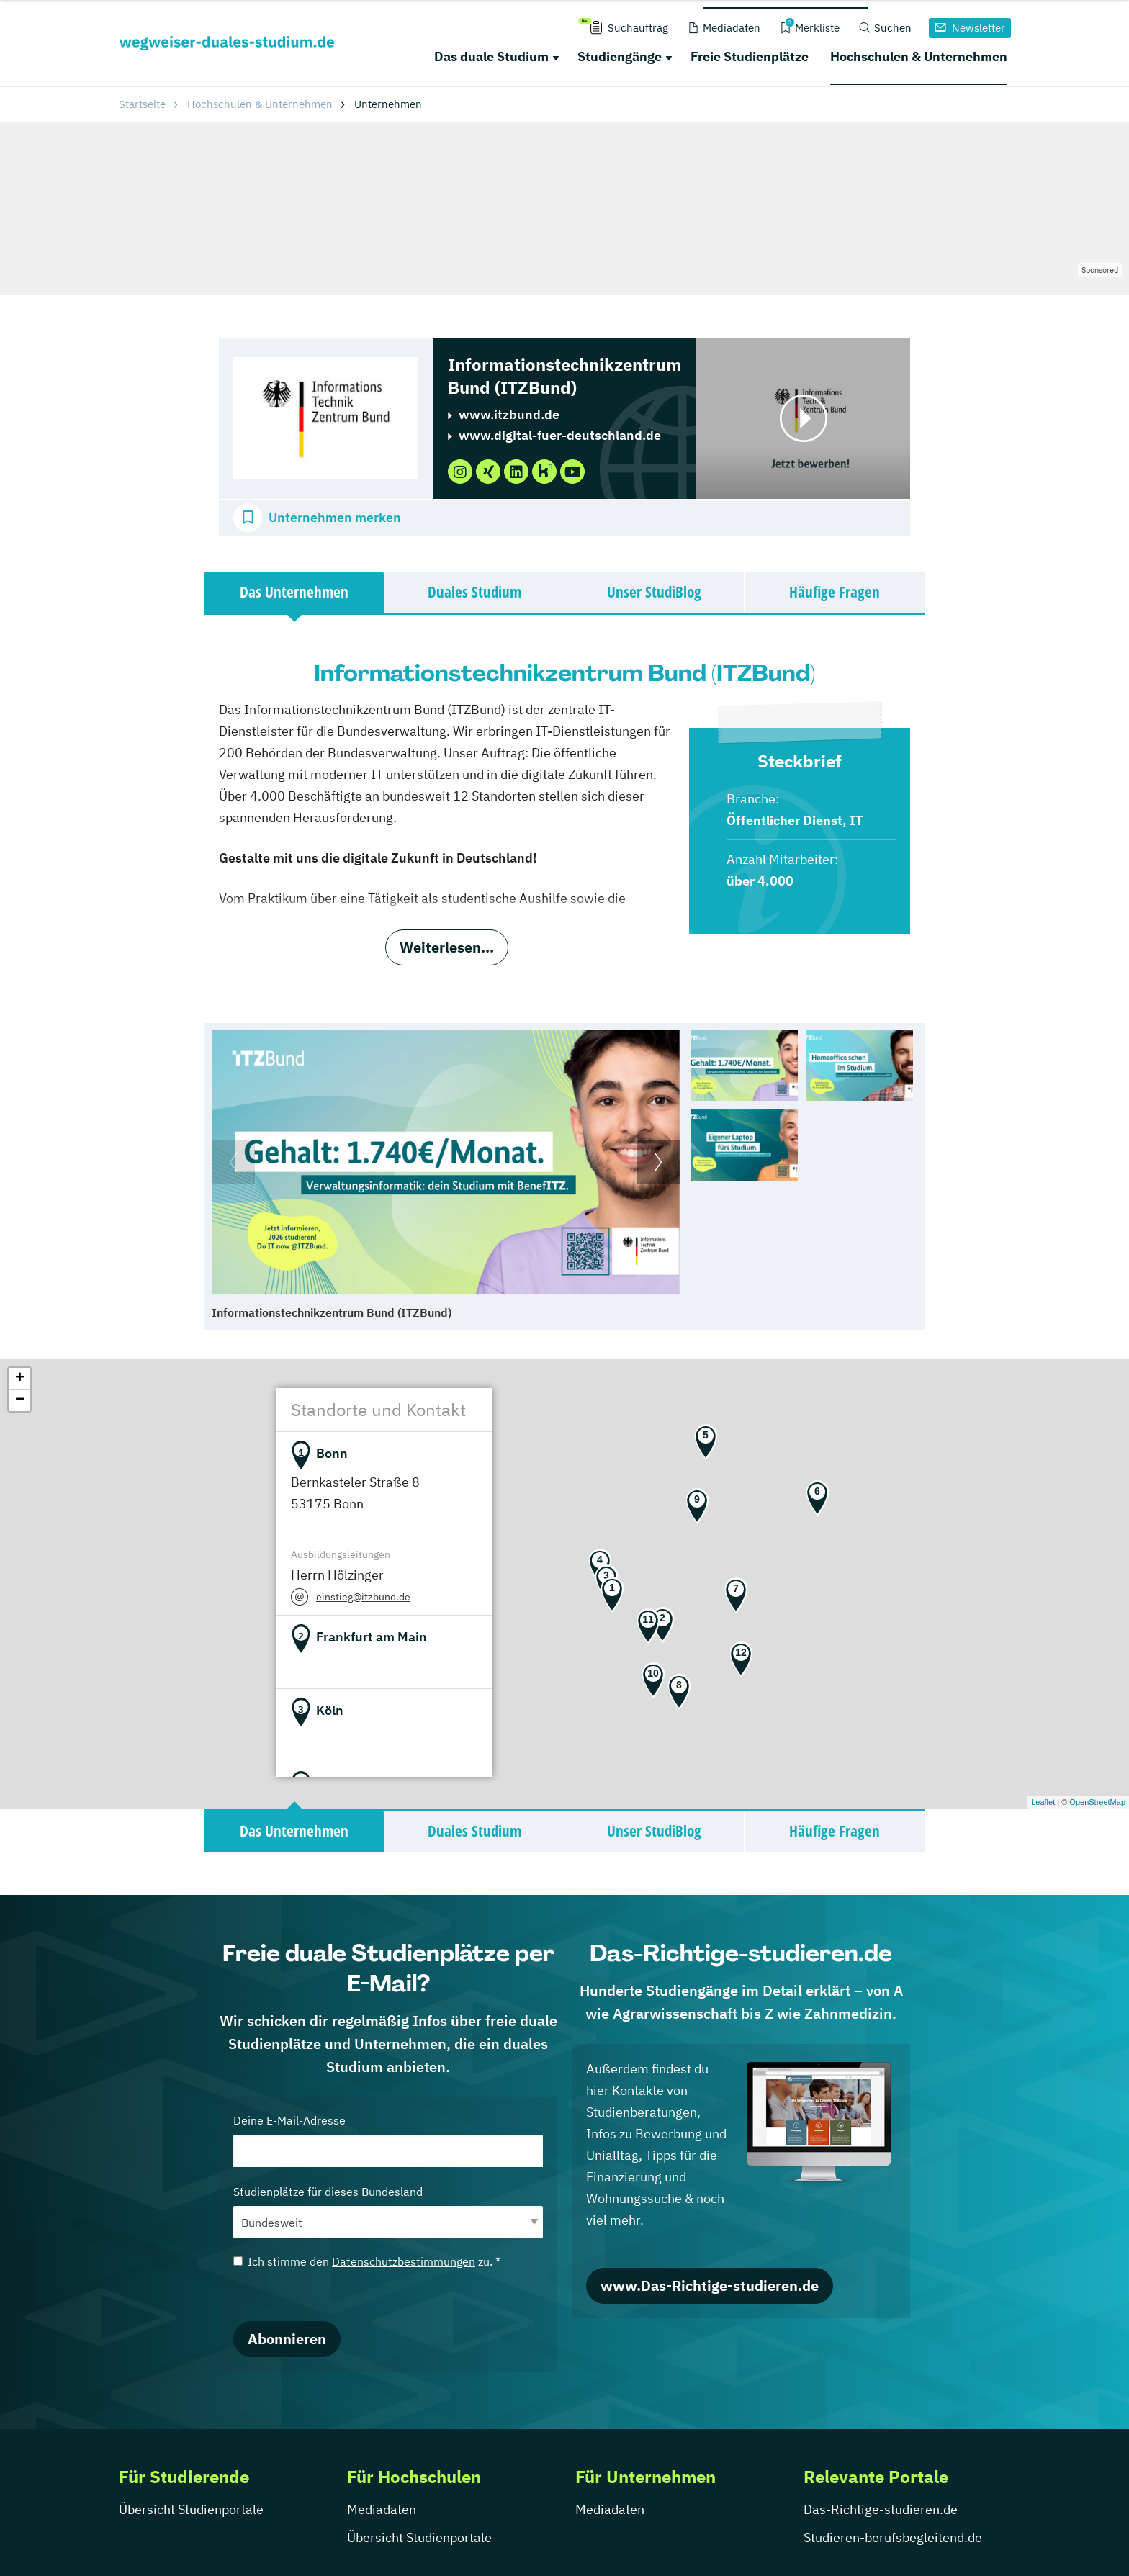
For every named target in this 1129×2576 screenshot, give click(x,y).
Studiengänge (619, 56)
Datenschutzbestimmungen (403, 2261)
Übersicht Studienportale (191, 2509)
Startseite (142, 104)
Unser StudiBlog (654, 592)
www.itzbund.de (509, 414)
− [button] (19, 1400)
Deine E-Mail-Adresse (388, 2140)
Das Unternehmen (294, 592)
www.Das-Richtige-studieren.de (710, 2285)
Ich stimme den (366, 2261)
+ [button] (19, 1379)
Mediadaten (381, 2509)
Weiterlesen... (447, 947)
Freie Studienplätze (750, 56)
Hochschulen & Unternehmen (918, 56)
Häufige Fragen (834, 592)
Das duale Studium (491, 56)
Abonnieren (287, 2338)
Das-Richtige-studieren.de (881, 2509)
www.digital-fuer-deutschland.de (560, 435)
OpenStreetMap (1097, 1802)
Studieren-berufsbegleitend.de (893, 2537)
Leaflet (1043, 1802)
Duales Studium (474, 592)
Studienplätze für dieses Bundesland (388, 2211)
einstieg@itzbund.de (363, 1596)
